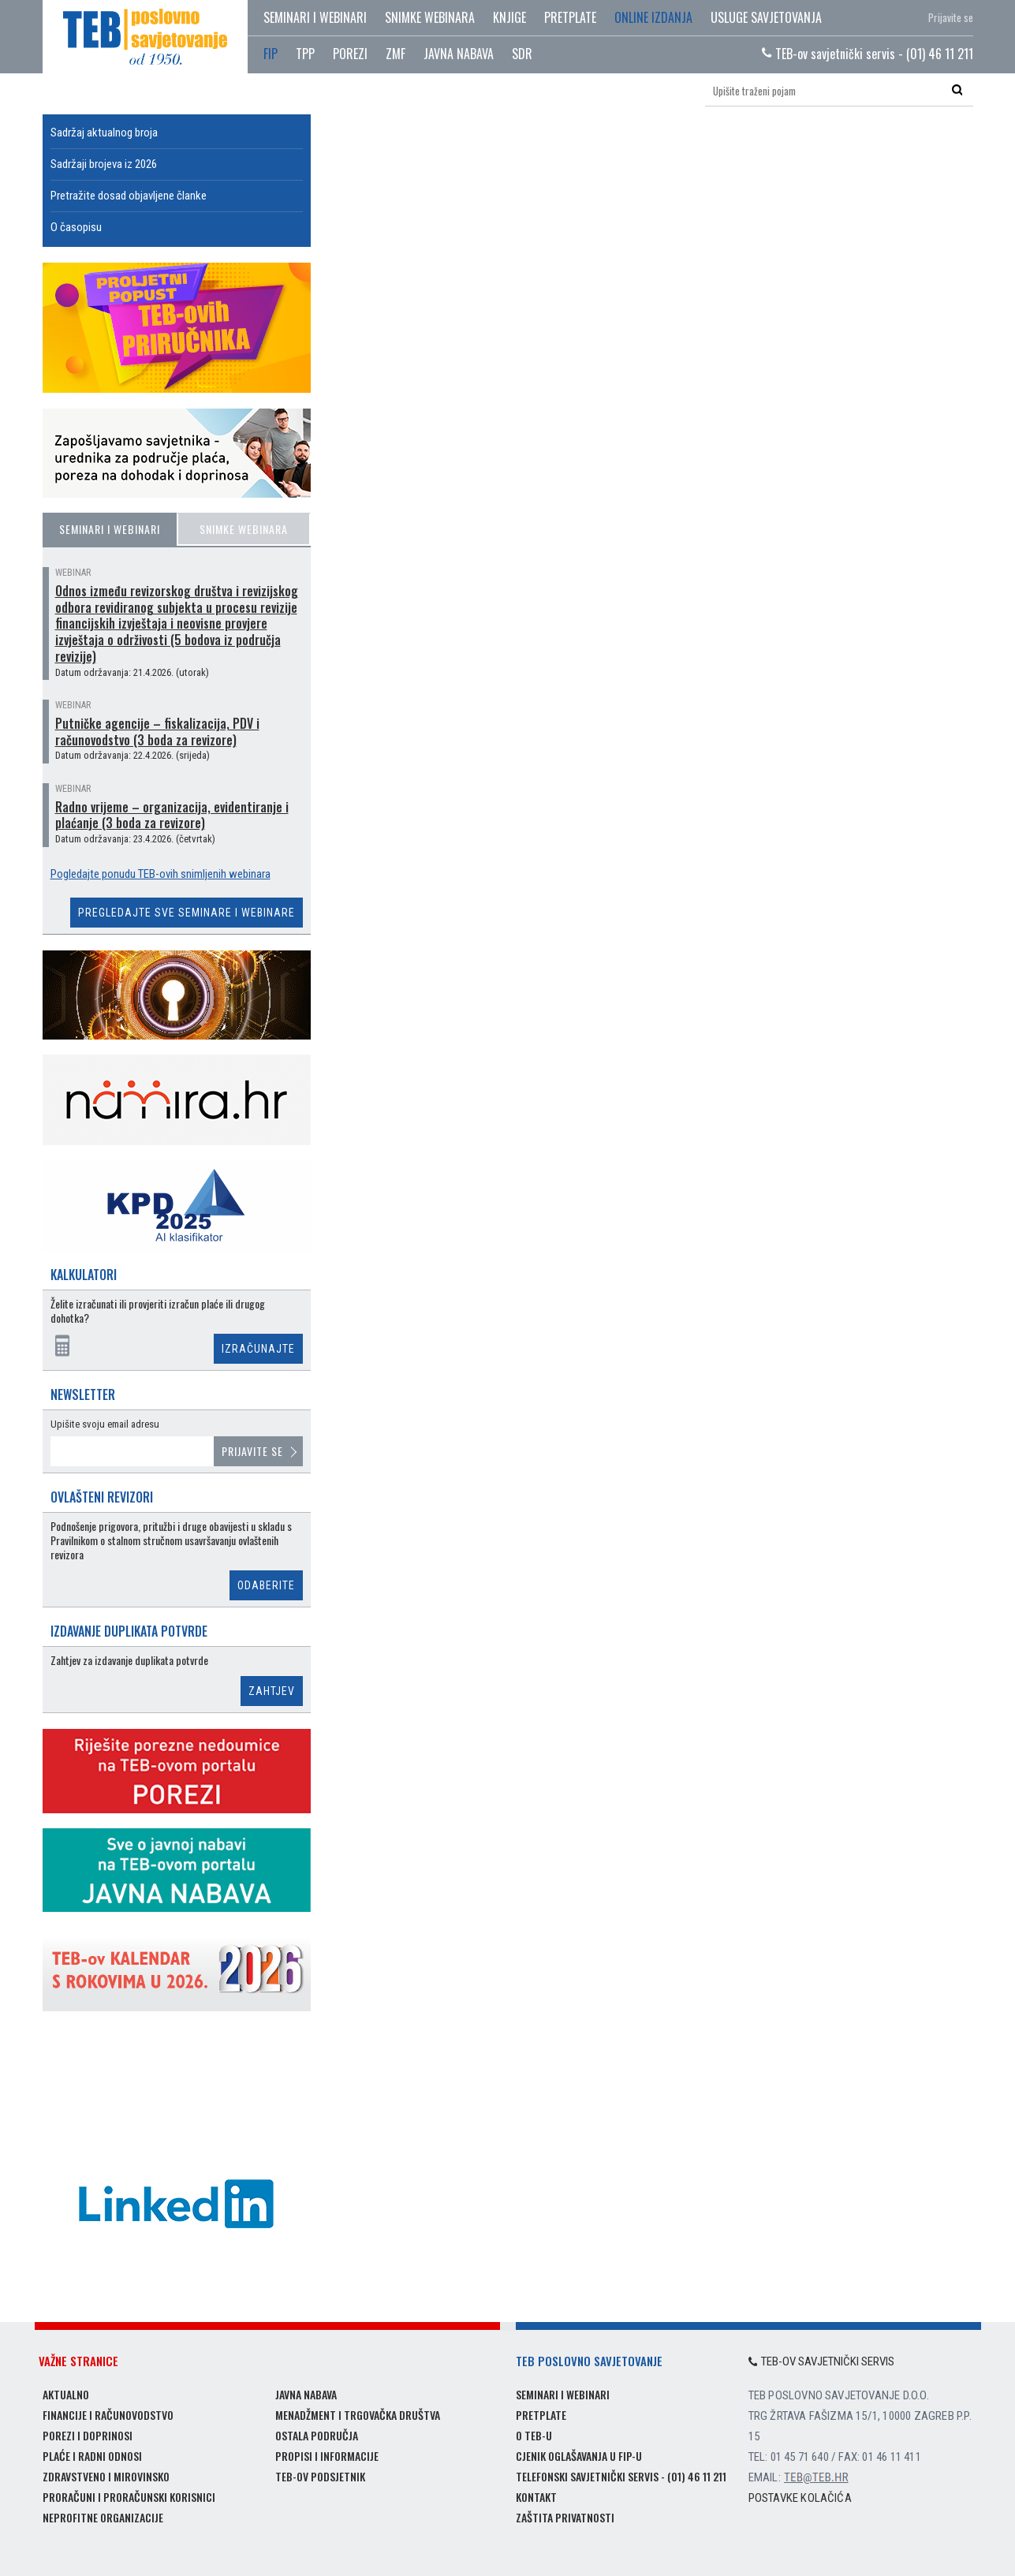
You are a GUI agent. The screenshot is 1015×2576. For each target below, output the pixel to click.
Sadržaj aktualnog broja (104, 132)
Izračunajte (258, 1348)
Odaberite (266, 1585)
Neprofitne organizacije (103, 2517)
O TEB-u (534, 2435)
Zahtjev (271, 1691)
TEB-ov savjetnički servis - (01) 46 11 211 (867, 53)
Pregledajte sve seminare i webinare (186, 912)
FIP (270, 53)
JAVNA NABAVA (459, 53)
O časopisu (76, 227)
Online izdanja (653, 17)
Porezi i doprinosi (87, 2435)
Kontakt (536, 2496)
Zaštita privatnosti (565, 2517)
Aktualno (66, 2394)
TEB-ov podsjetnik (320, 2476)
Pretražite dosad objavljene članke (128, 196)
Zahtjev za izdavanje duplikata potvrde (129, 1660)
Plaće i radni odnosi (92, 2455)
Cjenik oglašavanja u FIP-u (579, 2455)
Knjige (509, 17)
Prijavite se (950, 17)
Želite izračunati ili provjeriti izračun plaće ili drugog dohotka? (157, 1311)
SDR (522, 53)
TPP (305, 53)
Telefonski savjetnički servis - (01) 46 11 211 (621, 2476)
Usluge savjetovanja (766, 17)
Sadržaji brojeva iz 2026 (103, 164)
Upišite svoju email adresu (104, 1424)
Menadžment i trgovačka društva (357, 2414)
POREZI (350, 53)
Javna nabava (306, 2394)
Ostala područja (316, 2435)
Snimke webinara (430, 17)
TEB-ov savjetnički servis (821, 2361)
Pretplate (570, 17)
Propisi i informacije (327, 2455)
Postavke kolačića (800, 2498)
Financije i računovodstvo (108, 2414)
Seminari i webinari (315, 17)
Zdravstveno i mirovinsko (106, 2476)
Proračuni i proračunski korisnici (129, 2496)
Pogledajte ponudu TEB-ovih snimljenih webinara (160, 874)
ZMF (395, 53)
